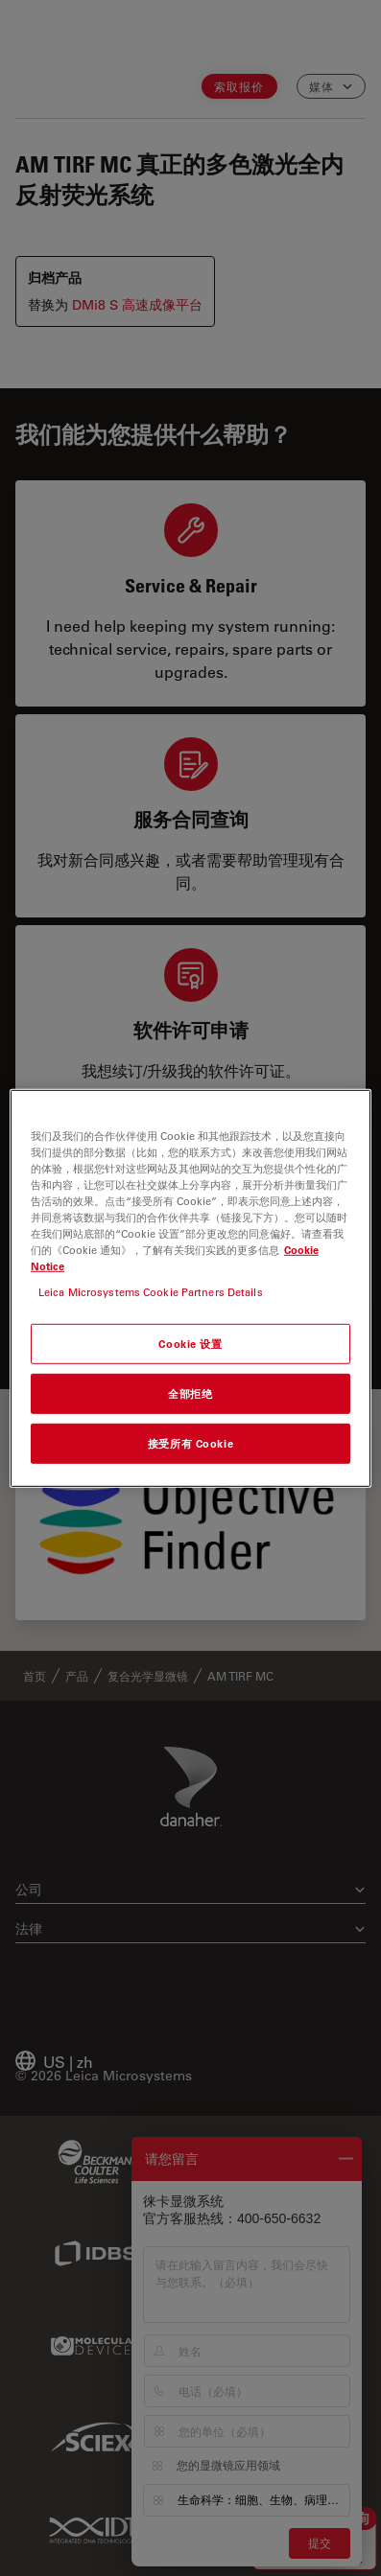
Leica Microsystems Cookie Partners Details (150, 1292)
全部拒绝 (190, 1393)
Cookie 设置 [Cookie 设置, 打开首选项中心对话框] (190, 1343)
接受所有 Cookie (190, 1443)
